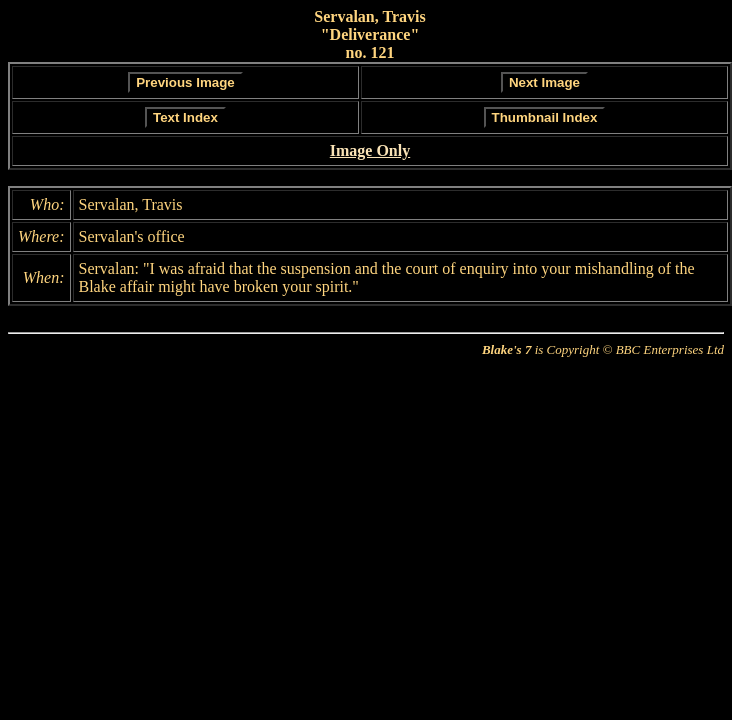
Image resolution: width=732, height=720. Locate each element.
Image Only (370, 150)
